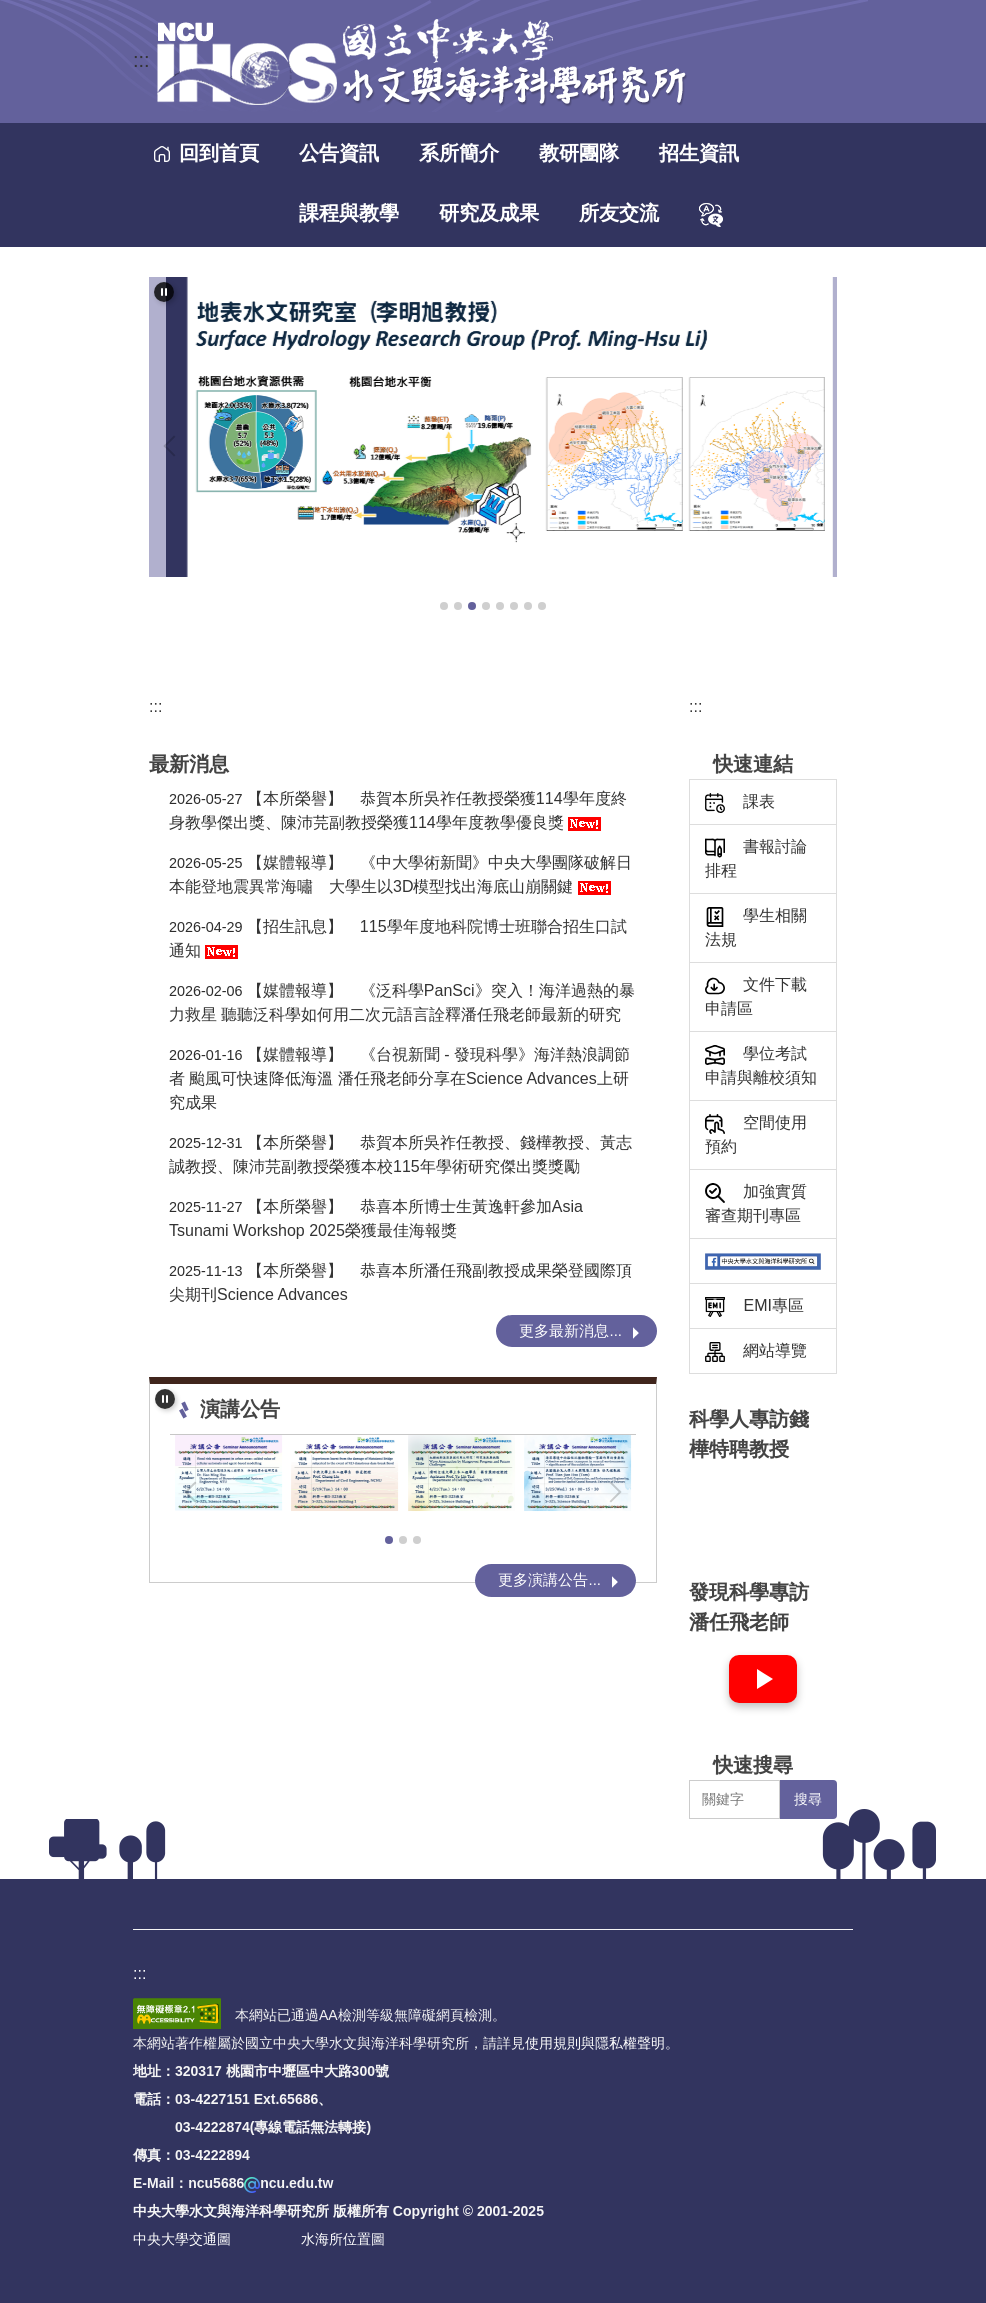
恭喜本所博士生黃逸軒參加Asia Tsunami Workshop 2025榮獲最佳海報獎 (376, 1218)
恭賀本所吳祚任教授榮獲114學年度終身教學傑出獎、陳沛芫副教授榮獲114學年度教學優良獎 (398, 810)
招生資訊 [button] (699, 153)
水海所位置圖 (343, 2239)
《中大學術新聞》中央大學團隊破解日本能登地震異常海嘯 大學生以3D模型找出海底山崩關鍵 (400, 874)
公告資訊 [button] (339, 153)
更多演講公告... (549, 1579)
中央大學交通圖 (182, 2239)
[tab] (444, 606)
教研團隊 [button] (579, 153)
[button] (164, 292)
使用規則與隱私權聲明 (595, 2043)
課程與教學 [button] (349, 213)
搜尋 (808, 1799)
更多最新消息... (570, 1330)
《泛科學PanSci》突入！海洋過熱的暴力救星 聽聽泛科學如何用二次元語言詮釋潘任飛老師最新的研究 (402, 1002)
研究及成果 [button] (489, 213)
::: (141, 60)
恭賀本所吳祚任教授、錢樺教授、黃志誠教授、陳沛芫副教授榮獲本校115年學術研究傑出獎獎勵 (400, 1154)
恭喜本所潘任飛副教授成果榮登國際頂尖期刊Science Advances (400, 1282)
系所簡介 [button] (459, 153)
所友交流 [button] (619, 213)
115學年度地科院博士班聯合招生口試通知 (398, 938)
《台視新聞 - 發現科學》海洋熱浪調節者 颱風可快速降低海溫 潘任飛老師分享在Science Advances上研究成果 (399, 1078)
